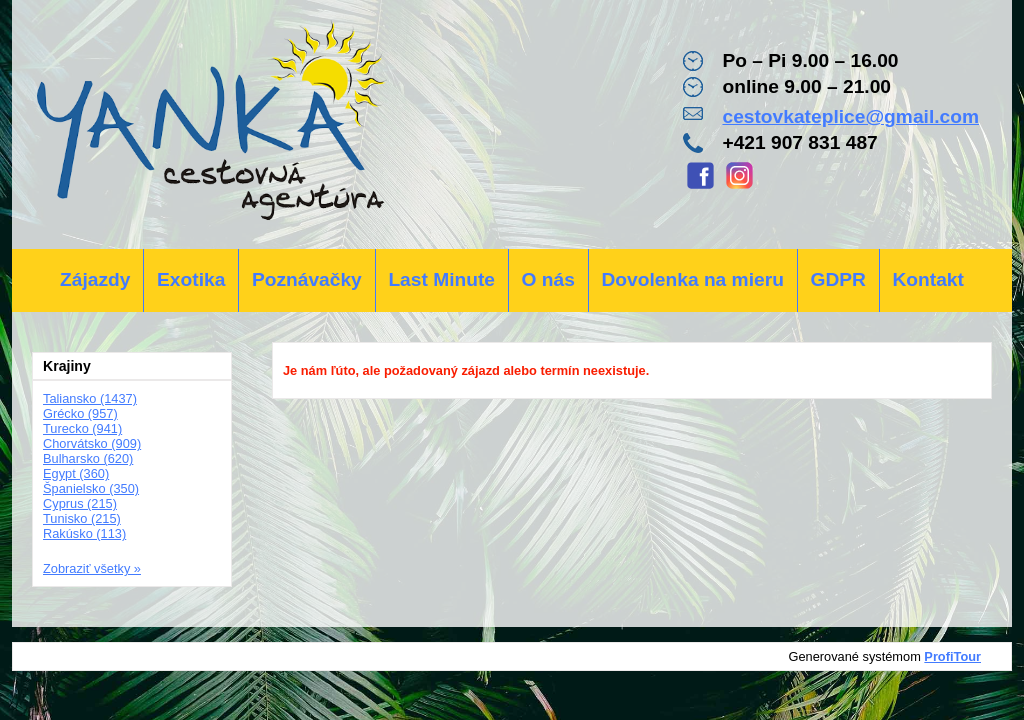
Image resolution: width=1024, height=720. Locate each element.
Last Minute (441, 279)
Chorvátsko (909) (92, 443)
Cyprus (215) (80, 503)
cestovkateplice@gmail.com (850, 116)
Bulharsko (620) (88, 458)
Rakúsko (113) (84, 533)
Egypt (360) (76, 473)
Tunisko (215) (82, 518)
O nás (548, 279)
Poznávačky (307, 279)
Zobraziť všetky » (92, 568)
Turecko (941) (82, 428)
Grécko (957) (80, 413)
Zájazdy (95, 279)
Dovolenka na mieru (693, 279)
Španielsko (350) (91, 488)
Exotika (191, 279)
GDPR (837, 279)
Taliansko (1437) (90, 398)
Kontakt (927, 279)
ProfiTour (952, 656)
